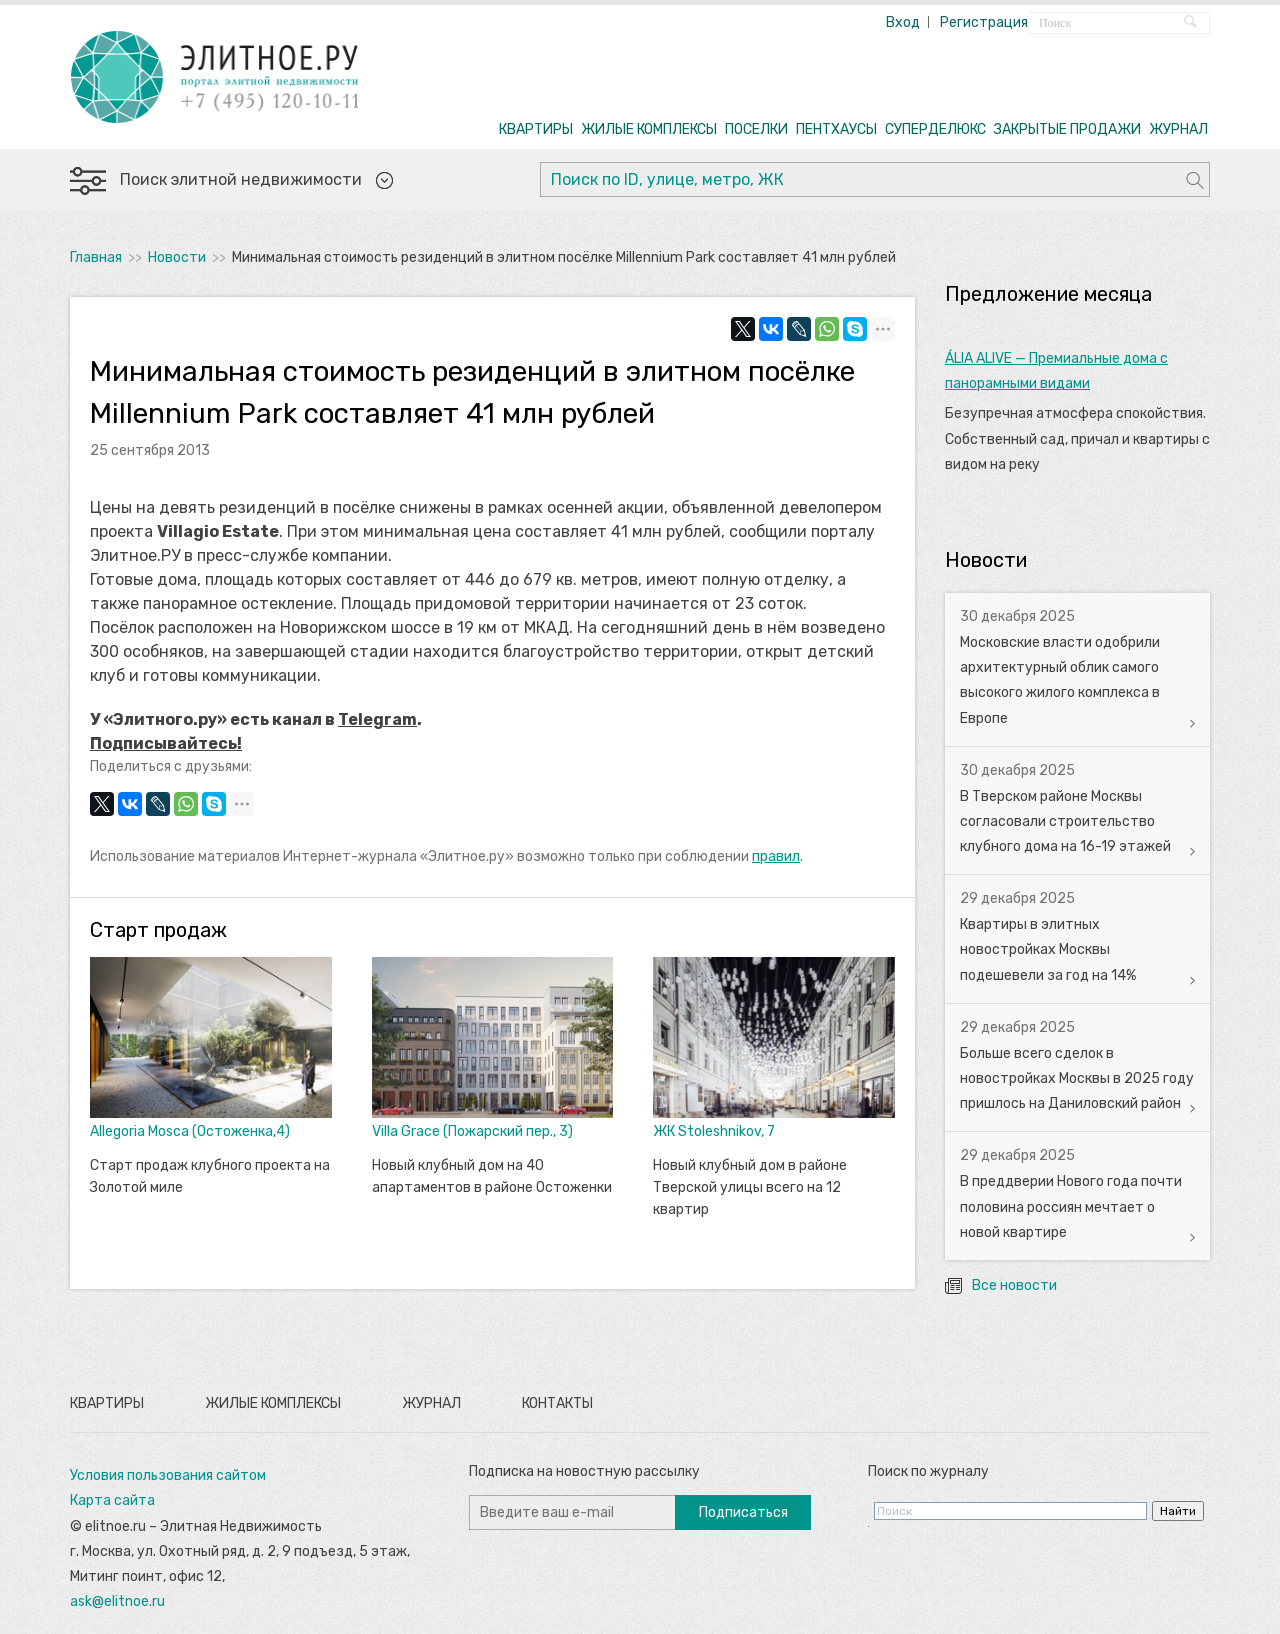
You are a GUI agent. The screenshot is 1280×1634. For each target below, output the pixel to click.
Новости (177, 257)
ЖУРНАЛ (1178, 129)
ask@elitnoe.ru (117, 1601)
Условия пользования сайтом (168, 1475)
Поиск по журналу (928, 1471)
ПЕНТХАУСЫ (836, 129)
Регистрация (984, 22)
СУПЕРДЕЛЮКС (935, 129)
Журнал (431, 1403)
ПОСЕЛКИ (756, 129)
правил (776, 856)
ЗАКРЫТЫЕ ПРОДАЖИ (1067, 129)
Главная (96, 257)
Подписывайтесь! (166, 743)
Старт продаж (158, 930)
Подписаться (743, 1512)
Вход (903, 22)
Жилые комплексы (273, 1403)
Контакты (557, 1403)
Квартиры (107, 1403)
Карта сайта (112, 1500)
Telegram (377, 719)
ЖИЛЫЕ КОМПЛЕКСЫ (649, 129)
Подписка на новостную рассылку (584, 1471)
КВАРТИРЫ (536, 129)
